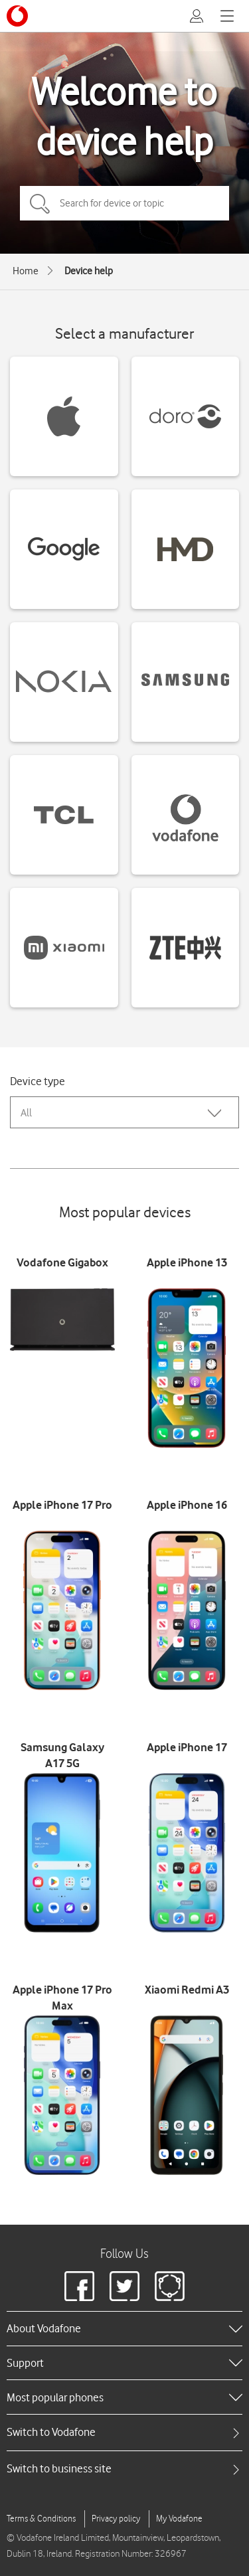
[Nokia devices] (64, 682)
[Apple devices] (64, 416)
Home (26, 271)
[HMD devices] (185, 549)
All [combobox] (26, 1112)
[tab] (124, 2432)
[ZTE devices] (185, 947)
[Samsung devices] (185, 682)
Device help (88, 271)
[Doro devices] (185, 416)
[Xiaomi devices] (64, 947)
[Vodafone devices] (185, 815)
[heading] (124, 2328)
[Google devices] (64, 549)
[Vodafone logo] (17, 16)
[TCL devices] (64, 815)
